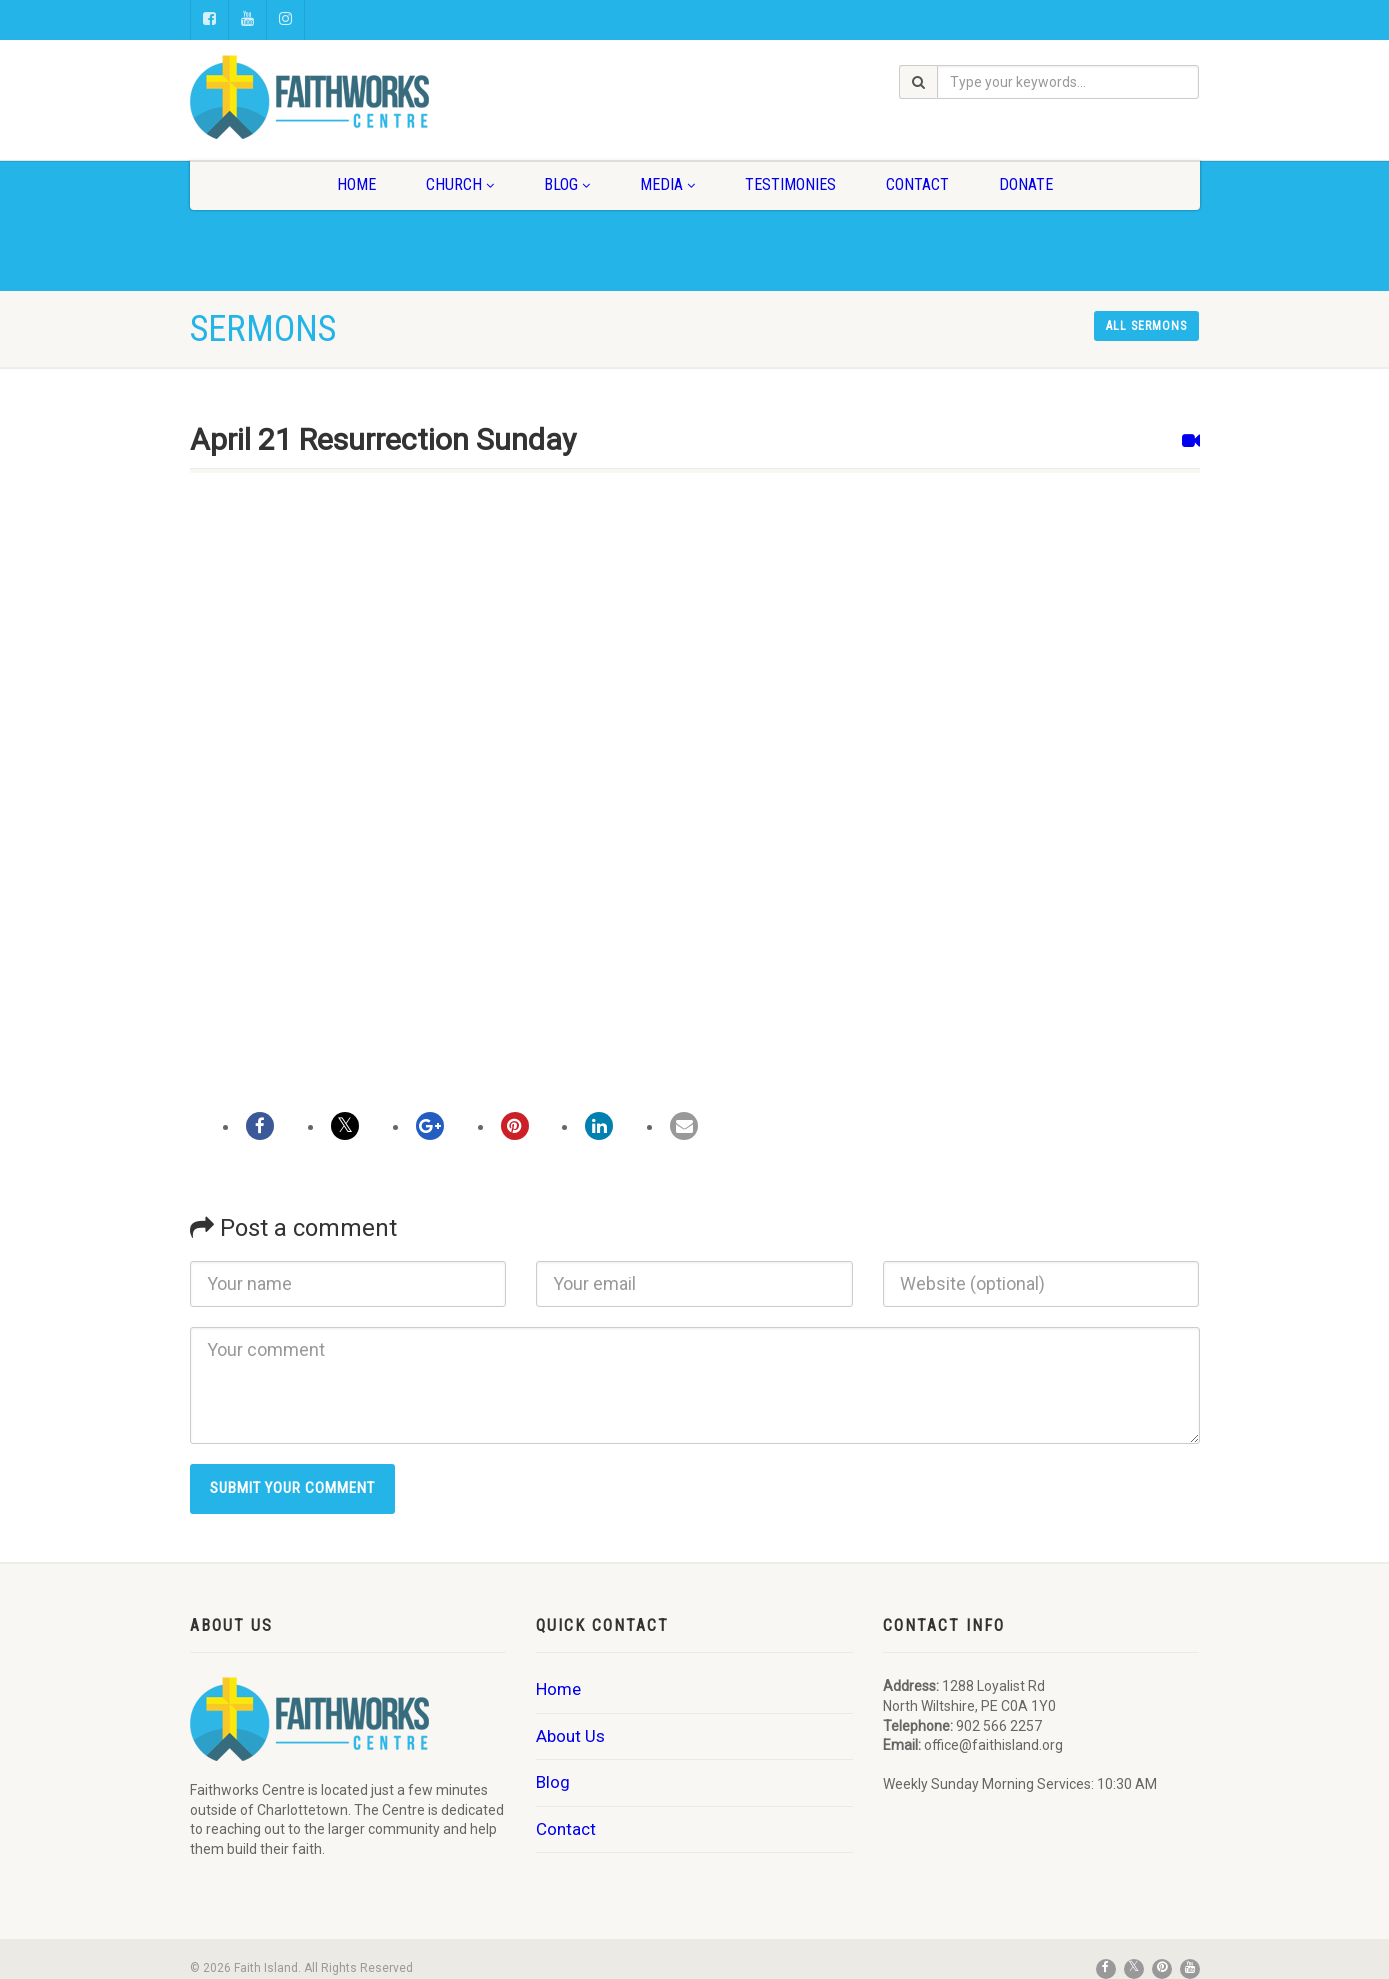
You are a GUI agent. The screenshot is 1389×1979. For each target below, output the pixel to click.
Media (667, 184)
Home (356, 184)
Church (460, 184)
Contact (917, 184)
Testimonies (790, 184)
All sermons (1146, 326)
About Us (570, 1736)
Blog (567, 184)
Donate (1026, 184)
